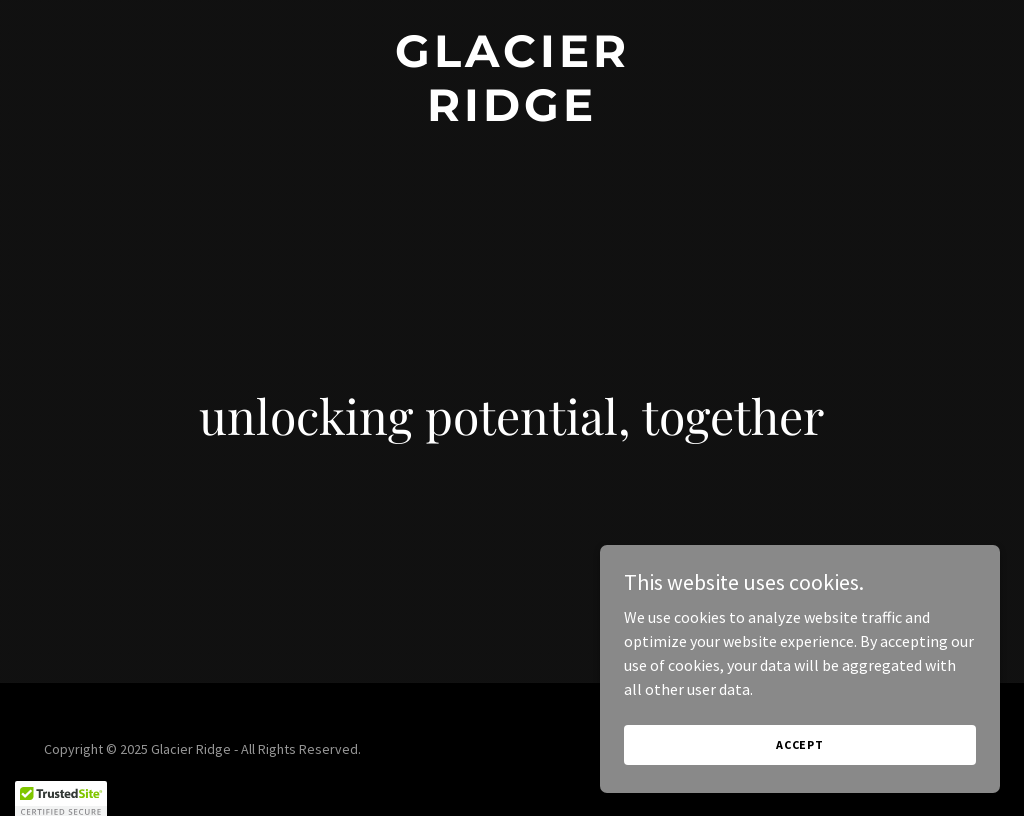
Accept (800, 758)
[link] (512, 115)
